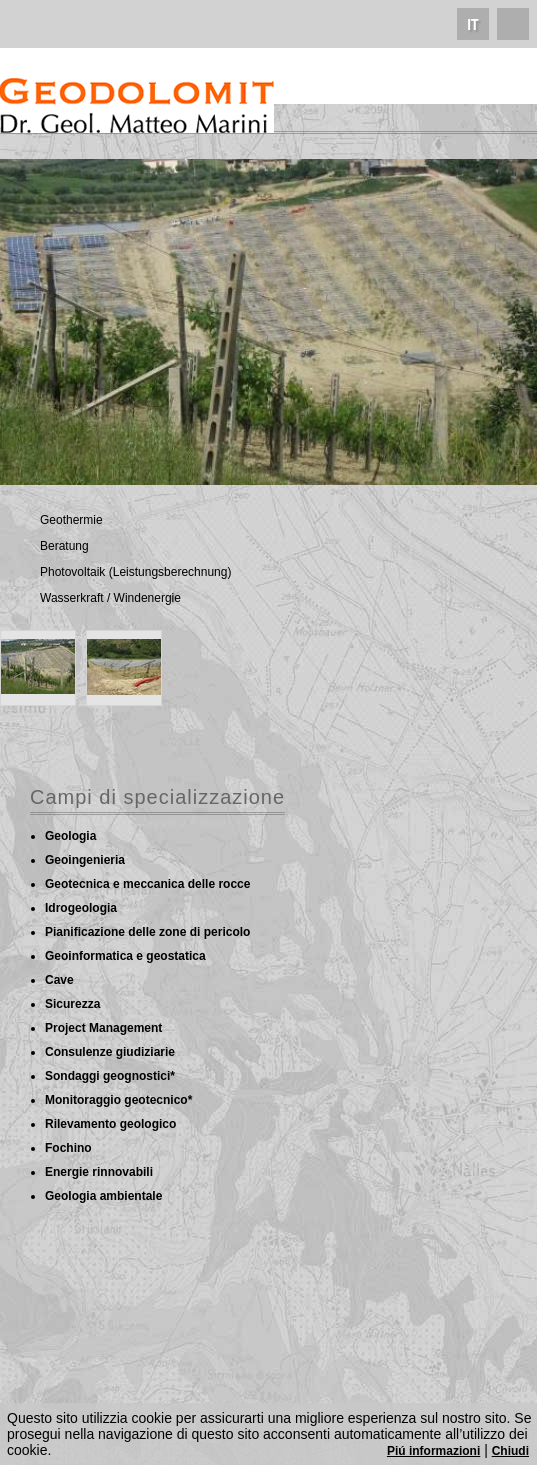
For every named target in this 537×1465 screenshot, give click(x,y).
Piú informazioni (433, 1451)
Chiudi (510, 1451)
